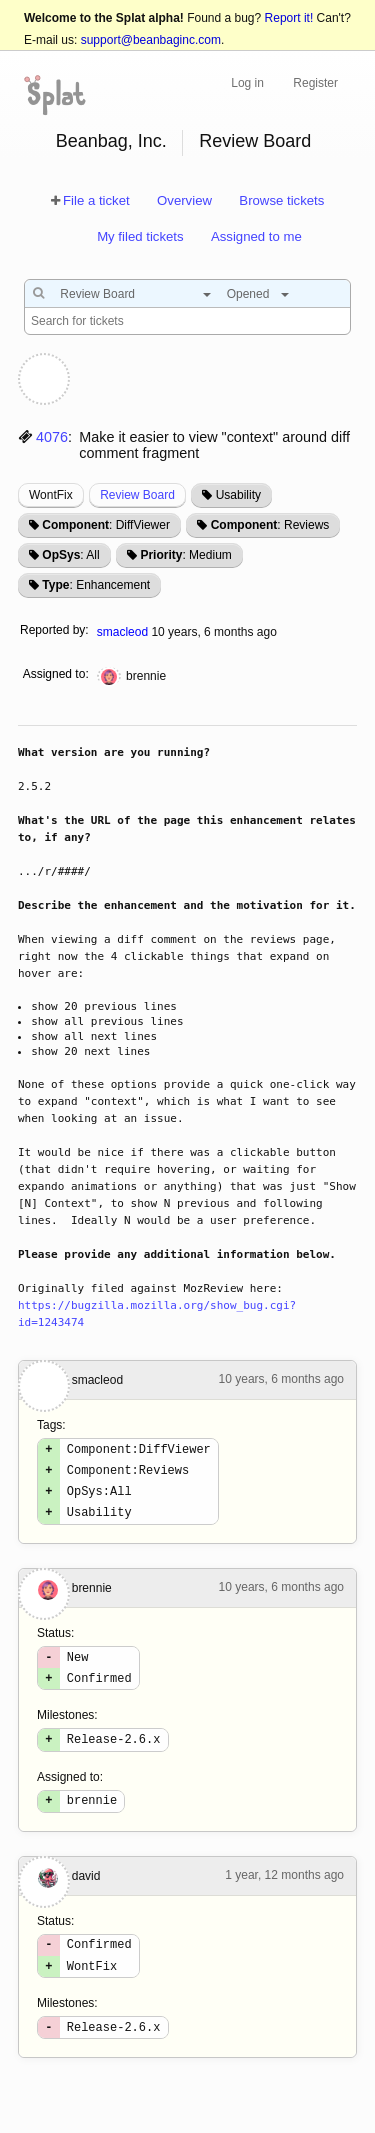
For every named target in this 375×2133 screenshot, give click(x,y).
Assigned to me (256, 236)
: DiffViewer (106, 525)
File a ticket (96, 200)
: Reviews (270, 525)
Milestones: (67, 1733)
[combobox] (130, 294)
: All (70, 555)
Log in (247, 83)
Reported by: (54, 630)
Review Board (255, 141)
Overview (184, 200)
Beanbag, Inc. (111, 141)
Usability (238, 495)
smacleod (122, 632)
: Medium (185, 555)
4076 (52, 437)
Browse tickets (281, 200)
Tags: (51, 1425)
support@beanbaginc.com (151, 40)
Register (315, 83)
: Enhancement (96, 585)
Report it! (289, 18)
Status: (55, 1645)
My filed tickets (140, 236)
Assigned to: (56, 674)
